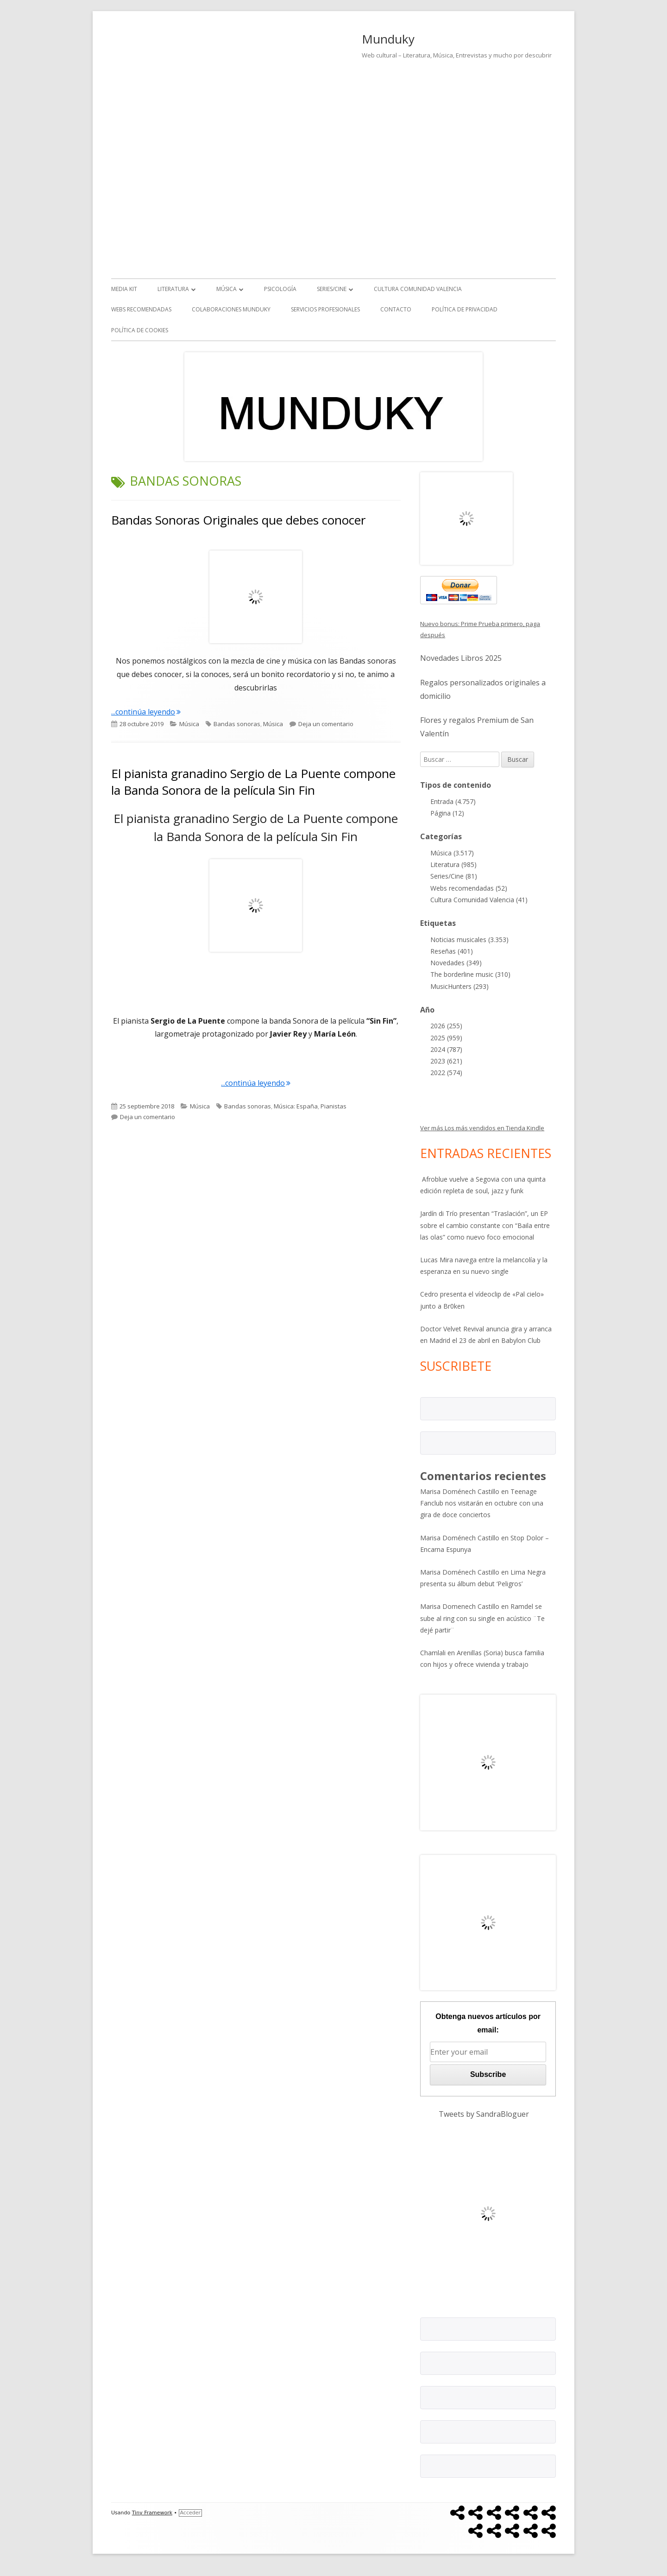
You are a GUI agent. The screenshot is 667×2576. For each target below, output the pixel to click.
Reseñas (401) (451, 951)
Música (226, 289)
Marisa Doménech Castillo (459, 1491)
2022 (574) (446, 1072)
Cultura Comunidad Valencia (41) (479, 899)
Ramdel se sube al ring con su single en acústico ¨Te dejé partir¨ (482, 1618)
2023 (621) (446, 1061)
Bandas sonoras (237, 724)
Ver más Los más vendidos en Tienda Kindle (482, 1128)
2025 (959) (446, 1037)
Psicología (280, 289)
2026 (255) (446, 1025)
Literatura (173, 289)
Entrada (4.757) (453, 801)
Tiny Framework (152, 2513)
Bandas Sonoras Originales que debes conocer (238, 520)
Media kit (124, 289)
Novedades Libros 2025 (461, 658)
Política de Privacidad (464, 309)
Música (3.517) (452, 852)
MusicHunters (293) (459, 986)
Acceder (190, 2513)
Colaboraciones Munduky (231, 309)
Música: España (296, 1106)
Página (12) (447, 813)
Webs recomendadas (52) (468, 888)
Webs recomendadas (141, 309)
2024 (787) (446, 1049)
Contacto (395, 309)
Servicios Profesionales (325, 309)
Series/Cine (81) (453, 876)
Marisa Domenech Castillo (459, 1606)
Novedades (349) (456, 962)
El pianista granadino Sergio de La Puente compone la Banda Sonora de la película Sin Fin (253, 781)
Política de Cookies (139, 330)
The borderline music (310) (470, 974)
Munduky (388, 39)
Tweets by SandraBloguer (484, 2114)
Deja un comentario (325, 724)
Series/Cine (331, 289)
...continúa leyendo (146, 712)
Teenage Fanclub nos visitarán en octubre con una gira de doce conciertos (481, 1503)
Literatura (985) (453, 864)
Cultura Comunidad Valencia (418, 289)
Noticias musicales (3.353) (469, 939)
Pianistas (333, 1106)
